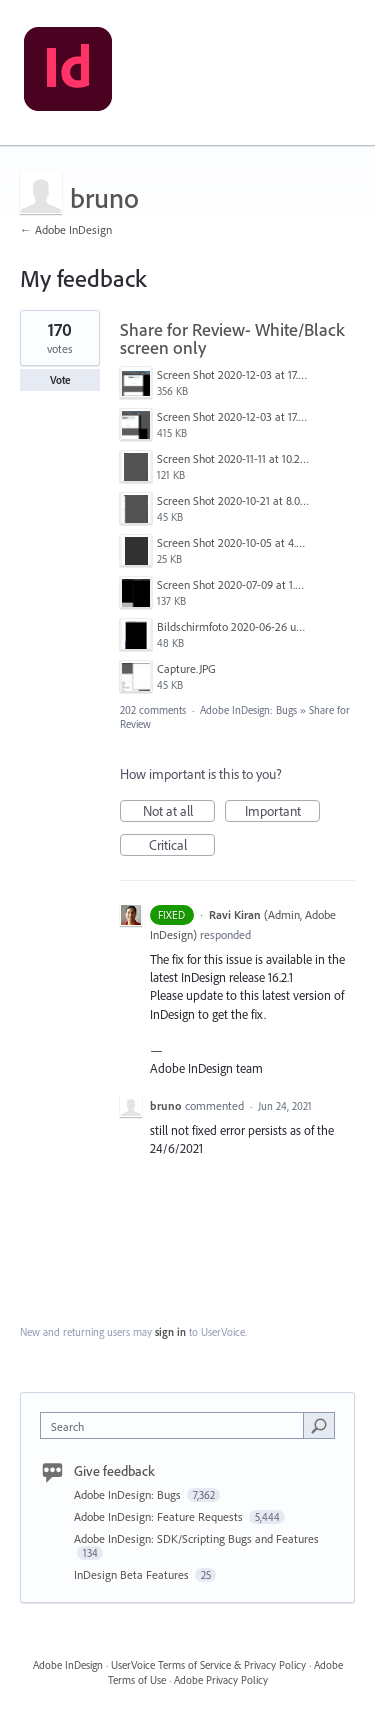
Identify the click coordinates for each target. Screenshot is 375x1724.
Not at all (179, 812)
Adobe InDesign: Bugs (248, 710)
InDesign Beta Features (133, 1574)
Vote (60, 380)
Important (283, 812)
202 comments (153, 710)
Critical (182, 846)
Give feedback (114, 1471)
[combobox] (176, 1425)
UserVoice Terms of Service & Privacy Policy (208, 1665)
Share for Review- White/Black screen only (232, 338)
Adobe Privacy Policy (221, 1680)
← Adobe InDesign (66, 229)
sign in (170, 1332)
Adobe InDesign (68, 1665)
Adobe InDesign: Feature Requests (160, 1516)
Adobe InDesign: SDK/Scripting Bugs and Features (196, 1538)
